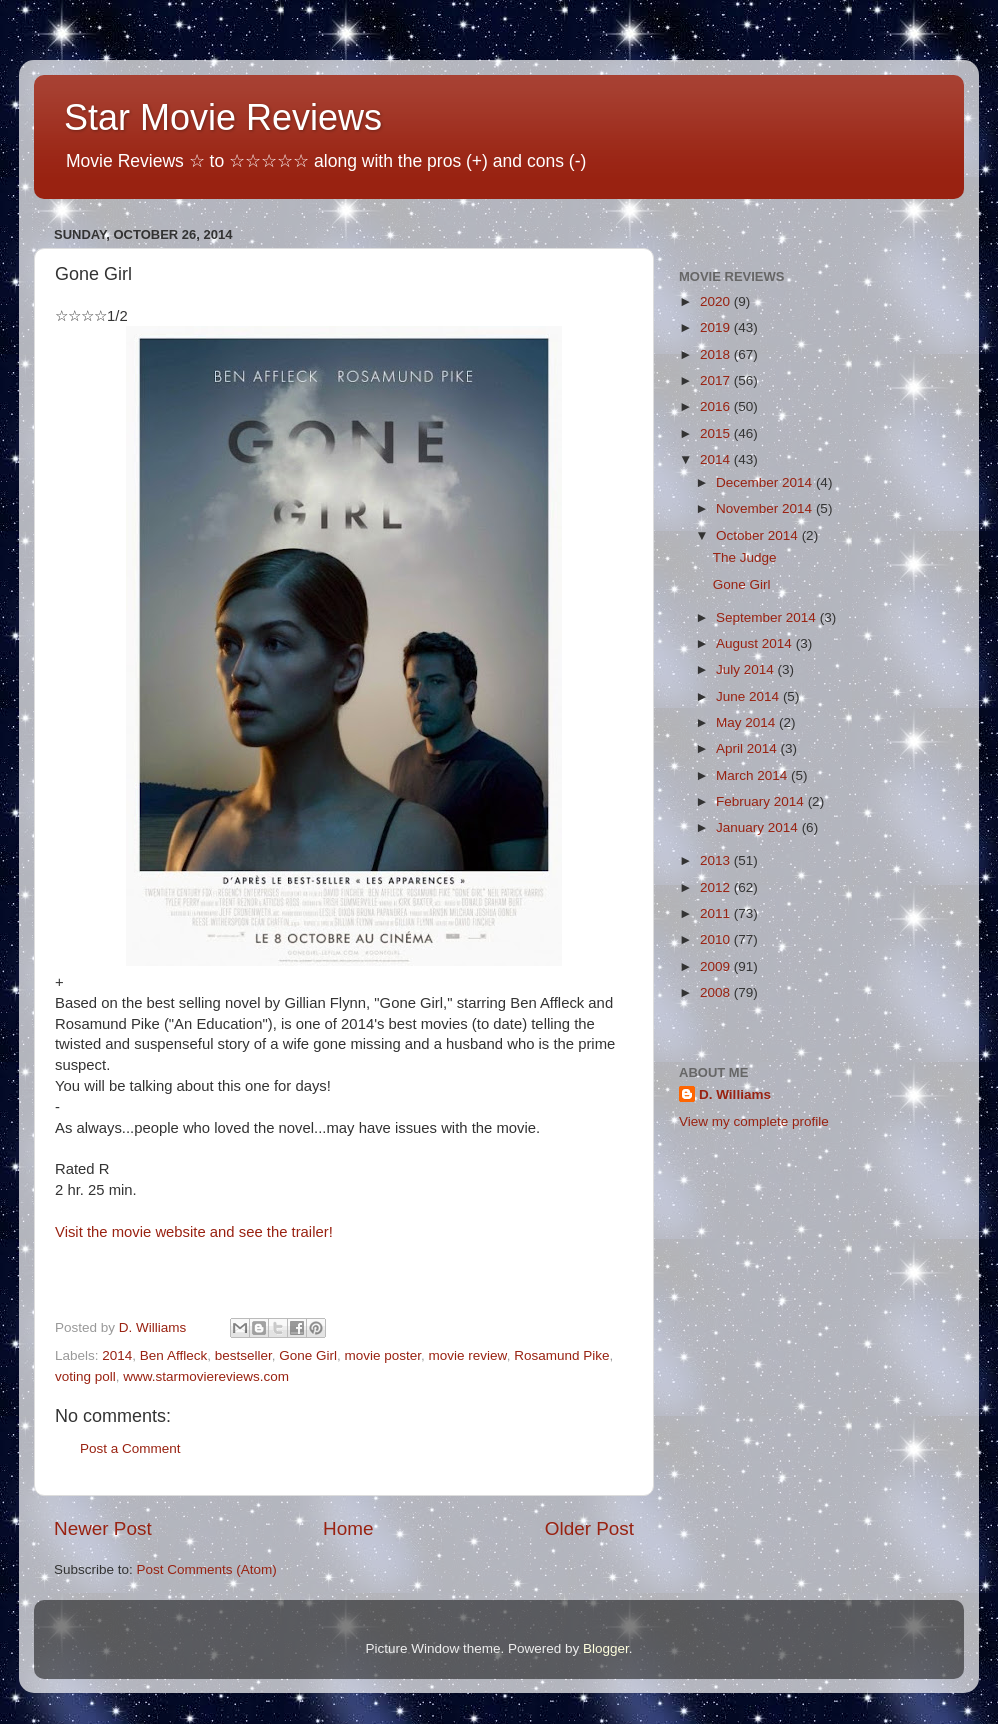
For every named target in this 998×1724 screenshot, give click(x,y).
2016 (717, 406)
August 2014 (756, 643)
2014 (117, 1355)
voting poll (85, 1376)
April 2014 (748, 748)
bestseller (243, 1355)
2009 (717, 966)
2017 (717, 380)
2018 (717, 354)
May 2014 (747, 722)
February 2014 (762, 801)
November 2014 (766, 508)
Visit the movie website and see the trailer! (194, 1232)
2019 (717, 327)
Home (348, 1528)
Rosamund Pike (561, 1355)
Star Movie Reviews (223, 117)
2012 (717, 887)
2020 (717, 301)
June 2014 (749, 696)
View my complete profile (754, 1121)
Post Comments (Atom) (207, 1569)
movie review (468, 1355)
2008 (717, 992)
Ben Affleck (173, 1355)
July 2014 (747, 669)
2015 (717, 433)
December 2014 (766, 482)
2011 (717, 913)
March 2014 (753, 775)
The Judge (745, 557)
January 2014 (759, 827)
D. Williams (735, 1094)
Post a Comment (130, 1448)
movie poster (383, 1355)
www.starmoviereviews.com (206, 1376)
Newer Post (103, 1528)
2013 (717, 860)
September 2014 (768, 617)
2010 (717, 939)
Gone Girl (308, 1355)
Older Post (589, 1528)
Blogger (606, 1648)
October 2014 (759, 535)
